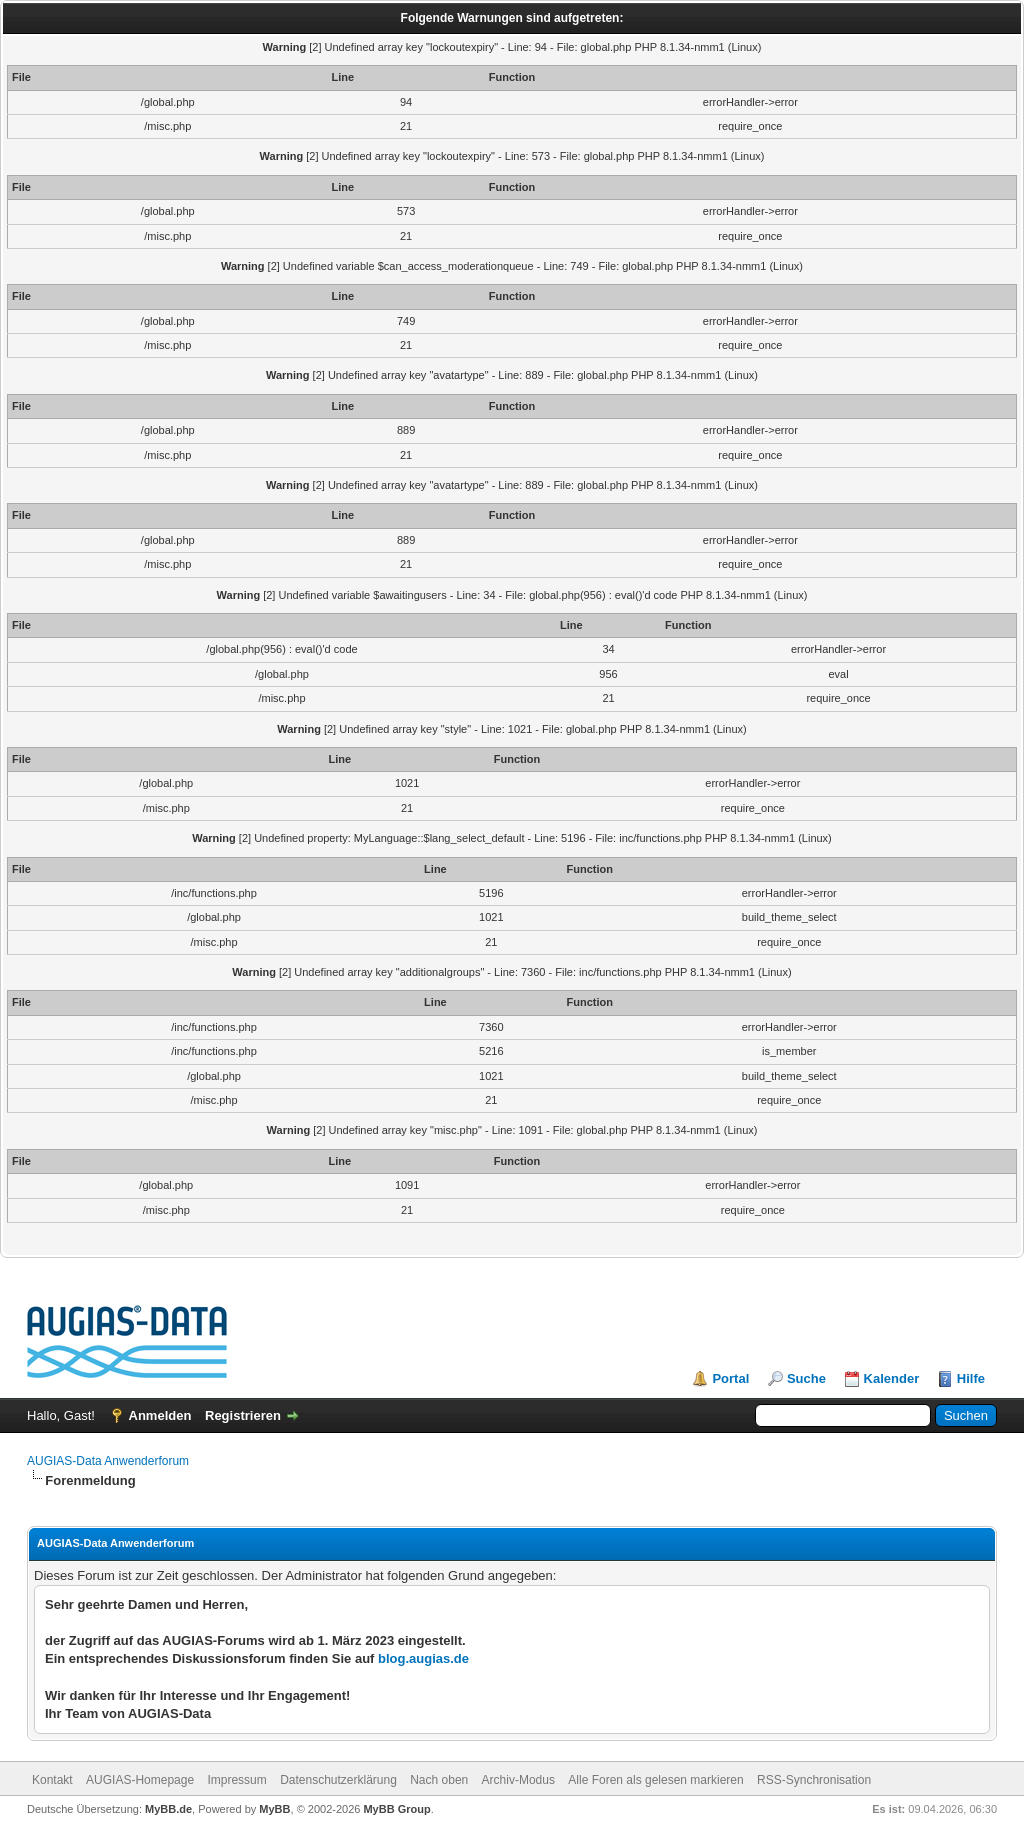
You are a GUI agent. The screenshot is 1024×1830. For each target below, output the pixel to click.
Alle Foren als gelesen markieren (655, 1780)
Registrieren (243, 1415)
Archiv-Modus (518, 1780)
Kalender (892, 1378)
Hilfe (971, 1378)
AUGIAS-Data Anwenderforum (108, 1461)
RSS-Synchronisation (814, 1780)
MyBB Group (396, 1809)
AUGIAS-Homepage (140, 1780)
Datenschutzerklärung (338, 1780)
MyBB (274, 1809)
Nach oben (439, 1780)
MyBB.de (168, 1809)
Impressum (236, 1780)
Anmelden (160, 1415)
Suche (806, 1378)
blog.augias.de (423, 1658)
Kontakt (52, 1780)
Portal (730, 1378)
